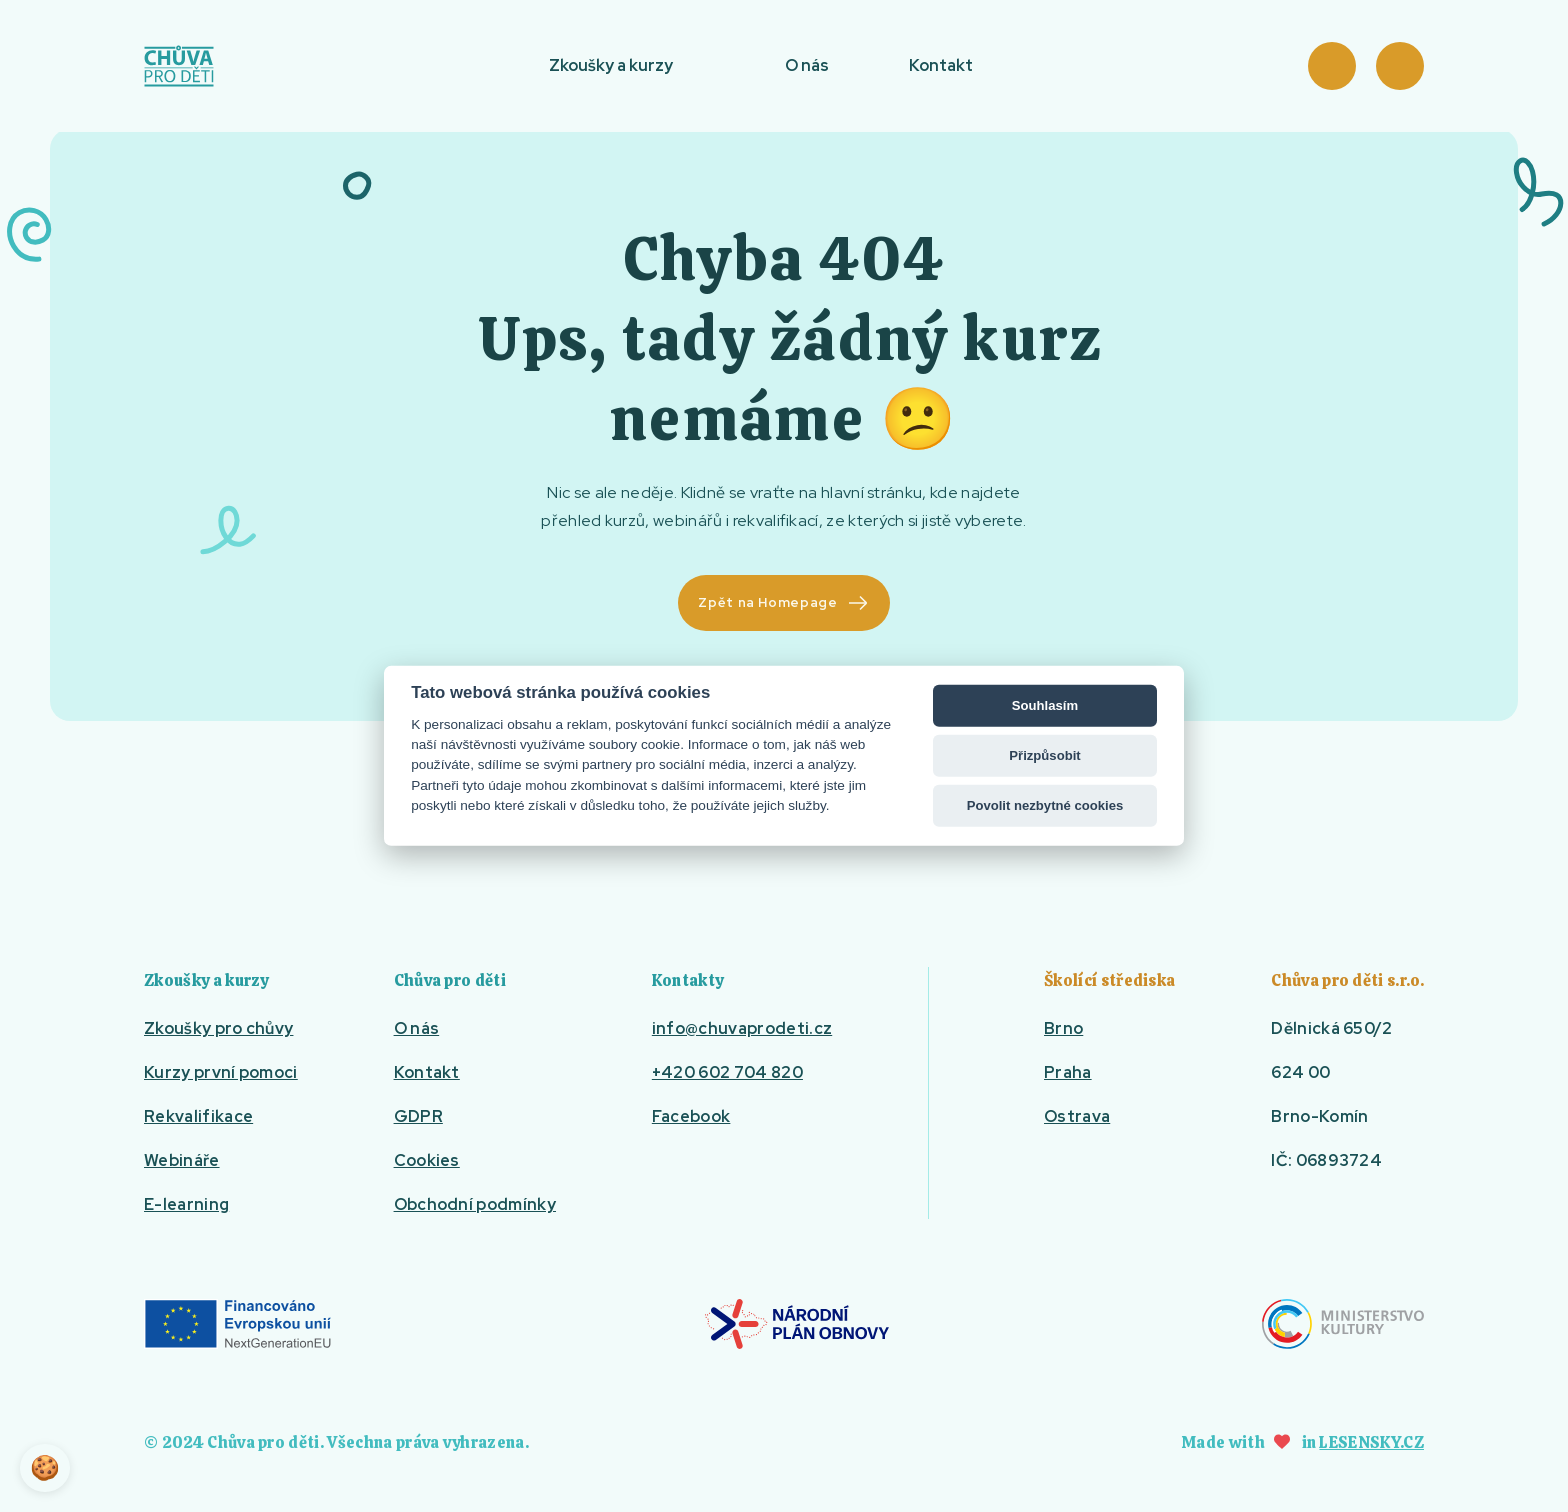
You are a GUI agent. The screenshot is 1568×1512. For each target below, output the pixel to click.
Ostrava (1077, 1116)
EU (237, 1324)
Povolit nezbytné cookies (1045, 805)
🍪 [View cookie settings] (45, 1467)
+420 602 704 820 (727, 1072)
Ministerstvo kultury (1343, 1324)
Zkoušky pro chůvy (218, 1028)
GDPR (418, 1116)
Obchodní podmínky (475, 1204)
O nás (807, 65)
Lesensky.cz (1371, 1442)
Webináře (182, 1160)
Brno (1063, 1028)
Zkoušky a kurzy (611, 65)
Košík (1332, 66)
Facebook (691, 1116)
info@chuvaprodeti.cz (742, 1028)
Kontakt (941, 65)
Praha (1068, 1072)
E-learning (186, 1204)
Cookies (427, 1160)
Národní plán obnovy (797, 1324)
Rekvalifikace (198, 1116)
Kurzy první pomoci (221, 1072)
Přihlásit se (1400, 66)
